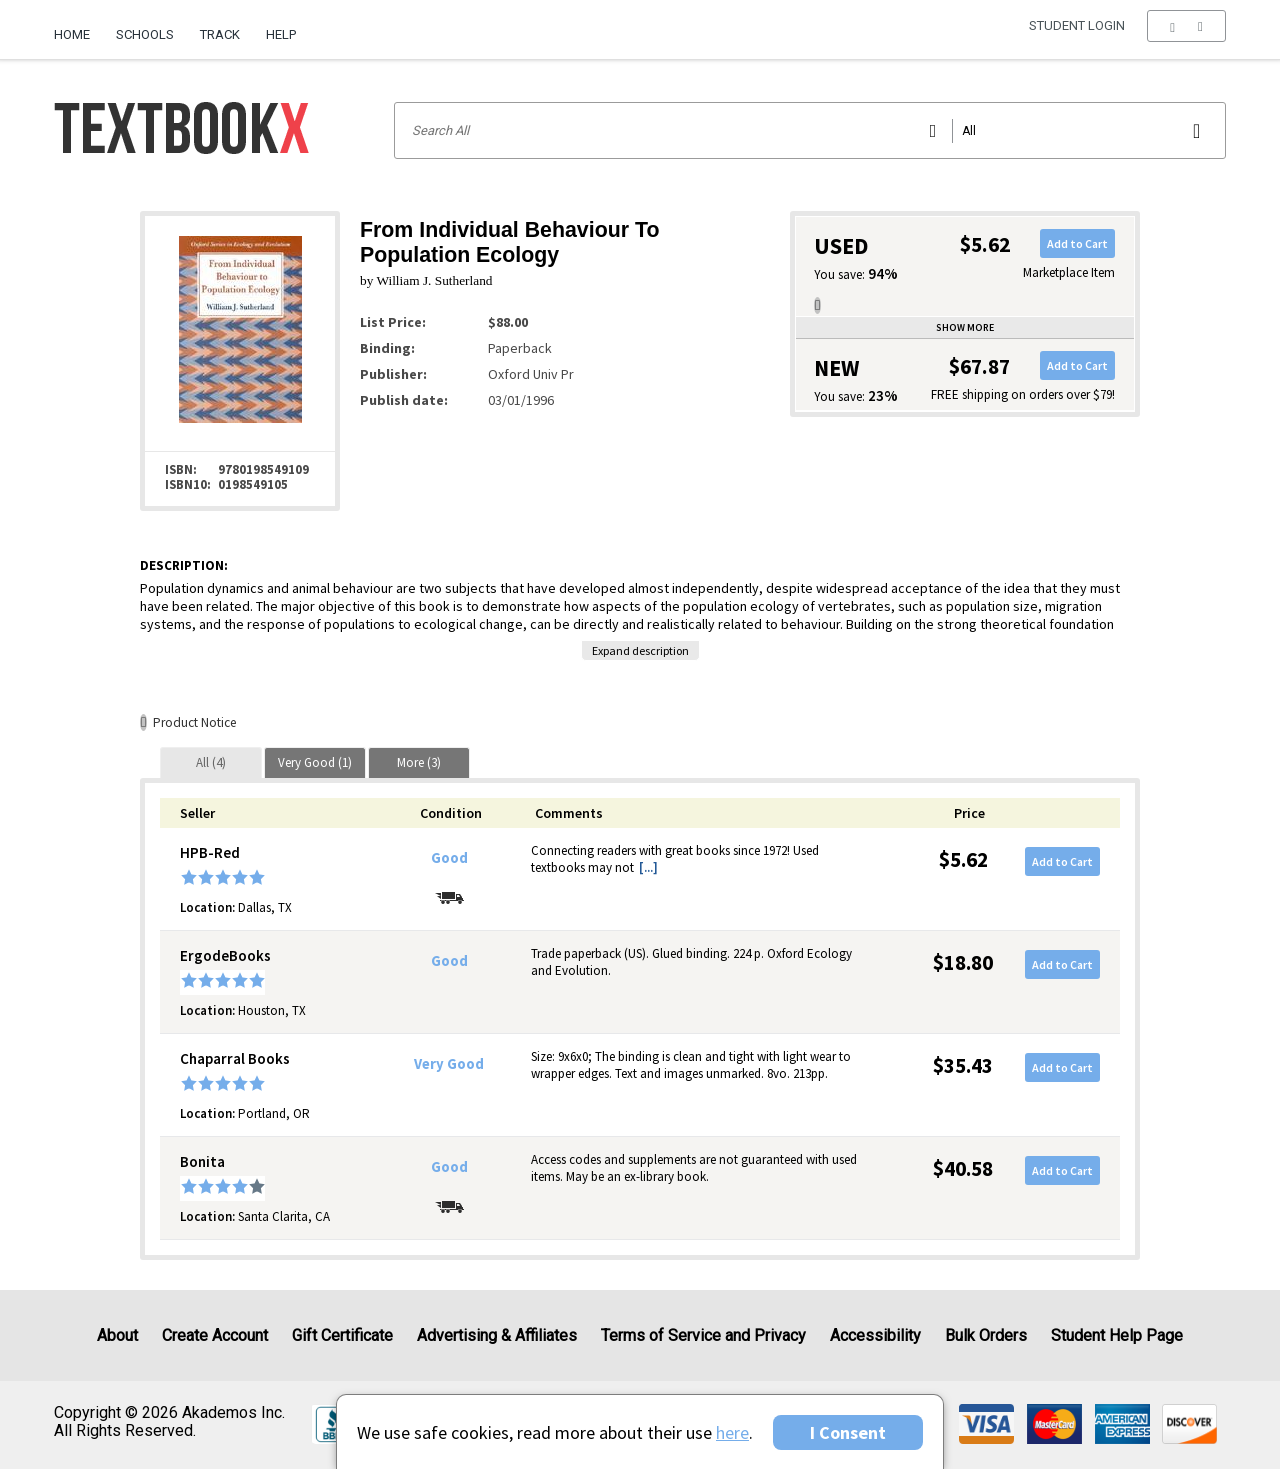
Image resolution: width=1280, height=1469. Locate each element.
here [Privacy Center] (732, 1432)
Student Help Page (1117, 1335)
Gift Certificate (342, 1335)
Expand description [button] (640, 650)
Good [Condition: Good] (449, 858)
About (117, 1335)
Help (281, 34)
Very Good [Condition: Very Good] (449, 1064)
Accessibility (875, 1335)
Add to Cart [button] (1077, 243)
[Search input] (810, 130)
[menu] (1186, 35)
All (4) (211, 762)
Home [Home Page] (72, 34)
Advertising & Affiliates (497, 1335)
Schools (145, 34)
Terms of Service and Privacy (703, 1335)
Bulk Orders (986, 1335)
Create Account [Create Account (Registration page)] (215, 1335)
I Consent (848, 1432)
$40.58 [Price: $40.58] (963, 1168)
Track (220, 34)
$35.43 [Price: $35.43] (963, 1065)
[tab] (211, 762)
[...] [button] (648, 867)
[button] (1186, 35)
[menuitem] (78, 27)
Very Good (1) (315, 762)
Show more (965, 327)
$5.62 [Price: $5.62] (963, 859)
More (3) (419, 762)
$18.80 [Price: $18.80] (963, 962)
